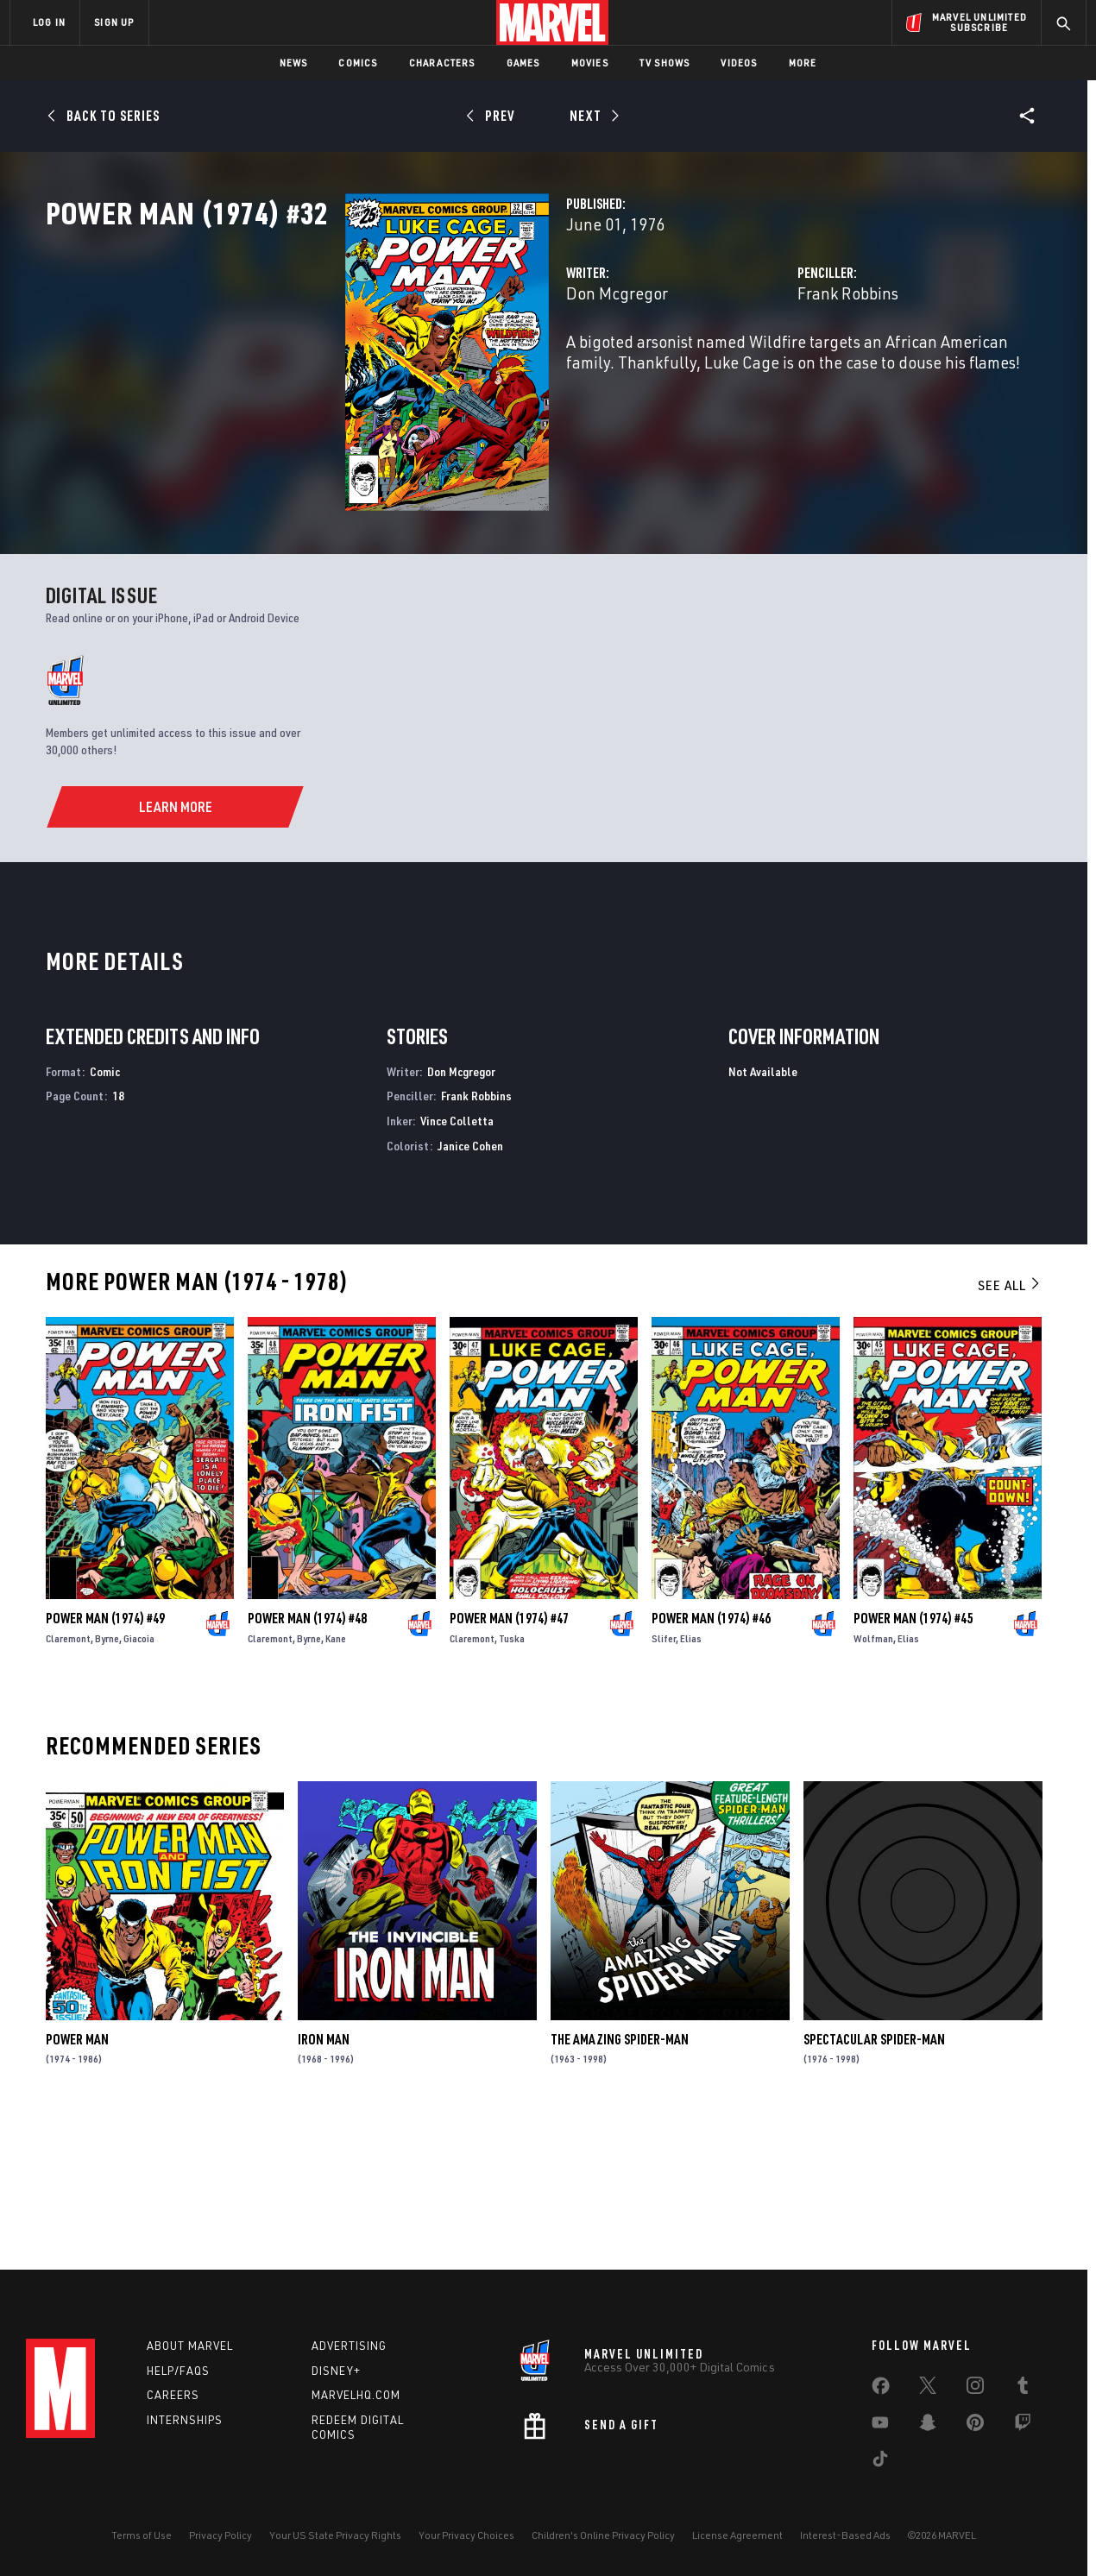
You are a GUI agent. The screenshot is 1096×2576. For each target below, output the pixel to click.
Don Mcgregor (407, 369)
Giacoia (138, 1778)
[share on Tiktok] (880, 2462)
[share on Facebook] (881, 2389)
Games (523, 62)
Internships (185, 2420)
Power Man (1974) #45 (913, 1758)
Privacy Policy (220, 2535)
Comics (357, 62)
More (803, 62)
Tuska (512, 1778)
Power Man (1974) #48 (307, 1758)
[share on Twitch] (1022, 2425)
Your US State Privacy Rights (335, 2535)
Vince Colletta (457, 1260)
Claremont (68, 1778)
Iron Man (324, 2179)
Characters (442, 62)
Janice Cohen (470, 1285)
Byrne (107, 1778)
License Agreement (737, 2535)
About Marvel (190, 2345)
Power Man (77, 2179)
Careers (173, 2395)
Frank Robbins (742, 369)
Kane (335, 1778)
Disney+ (336, 2371)
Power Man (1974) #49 (105, 1758)
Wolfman (873, 1778)
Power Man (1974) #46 (711, 1758)
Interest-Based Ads (845, 2535)
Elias (691, 1778)
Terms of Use (141, 2535)
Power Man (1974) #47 (509, 1758)
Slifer (664, 1778)
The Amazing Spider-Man (620, 2179)
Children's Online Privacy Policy (603, 2535)
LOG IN (49, 22)
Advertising (349, 2345)
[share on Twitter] (927, 2388)
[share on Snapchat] (927, 2425)
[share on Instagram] (975, 2388)
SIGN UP (114, 22)
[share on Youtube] (880, 2425)
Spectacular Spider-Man (874, 2179)
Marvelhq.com (356, 2395)
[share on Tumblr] (1022, 2388)
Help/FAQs (178, 2371)
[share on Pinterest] (975, 2425)
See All (1010, 1424)
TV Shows (664, 62)
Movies (589, 62)
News (294, 62)
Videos (739, 62)
